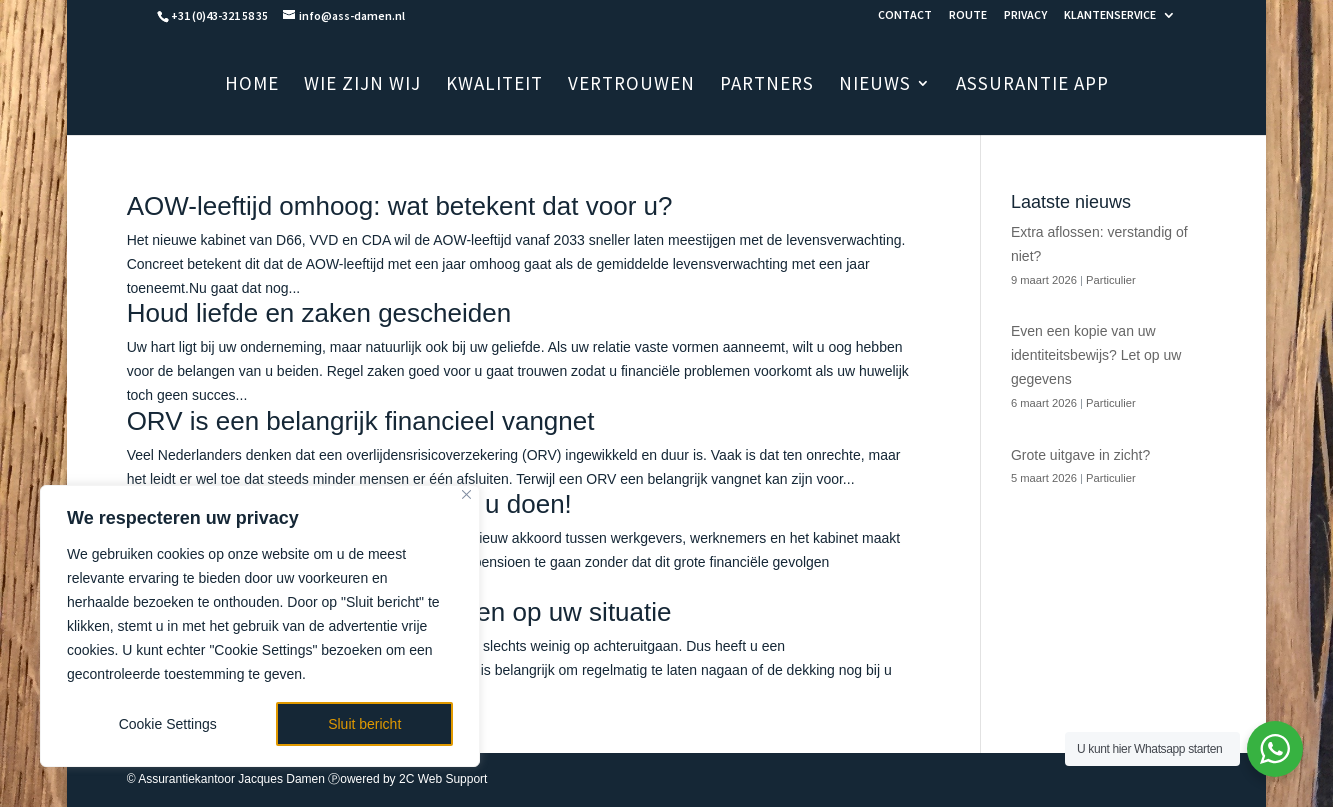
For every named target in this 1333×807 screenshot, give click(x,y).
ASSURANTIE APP (1032, 85)
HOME (252, 85)
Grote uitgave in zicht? (1080, 455)
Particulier (1111, 280)
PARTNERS (767, 85)
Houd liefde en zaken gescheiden (319, 313)
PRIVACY (1025, 15)
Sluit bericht (364, 724)
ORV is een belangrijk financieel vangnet (361, 421)
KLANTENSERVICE (1110, 15)
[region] (260, 626)
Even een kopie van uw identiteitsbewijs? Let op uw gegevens (1096, 355)
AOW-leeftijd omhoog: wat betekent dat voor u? (400, 206)
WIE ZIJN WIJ (362, 85)
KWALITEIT (494, 85)
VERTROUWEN (631, 85)
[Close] (466, 494)
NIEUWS (875, 85)
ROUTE (968, 15)
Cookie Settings (168, 724)
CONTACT (905, 15)
